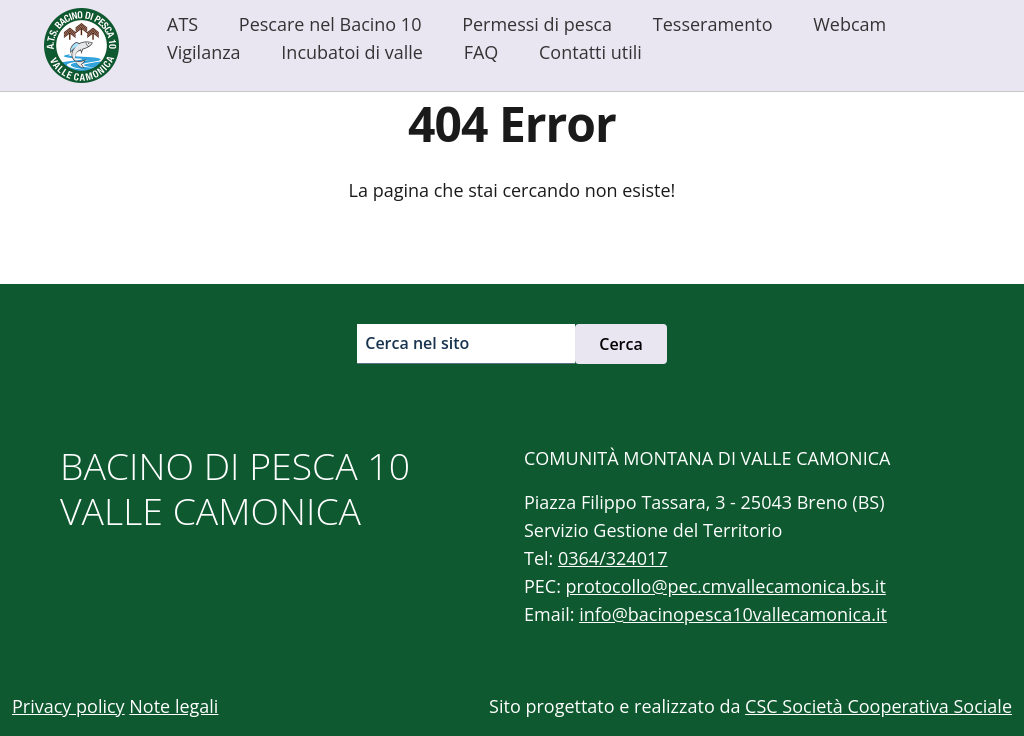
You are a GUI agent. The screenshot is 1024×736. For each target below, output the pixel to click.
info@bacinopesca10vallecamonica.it (733, 614)
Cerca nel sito (417, 343)
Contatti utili (590, 52)
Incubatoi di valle (352, 52)
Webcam (849, 24)
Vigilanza (204, 52)
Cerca (621, 344)
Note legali (173, 706)
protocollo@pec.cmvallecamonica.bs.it (726, 586)
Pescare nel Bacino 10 (330, 24)
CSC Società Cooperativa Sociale (878, 706)
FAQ (481, 52)
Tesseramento (713, 24)
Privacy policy (68, 706)
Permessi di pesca (537, 24)
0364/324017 (613, 558)
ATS (182, 24)
